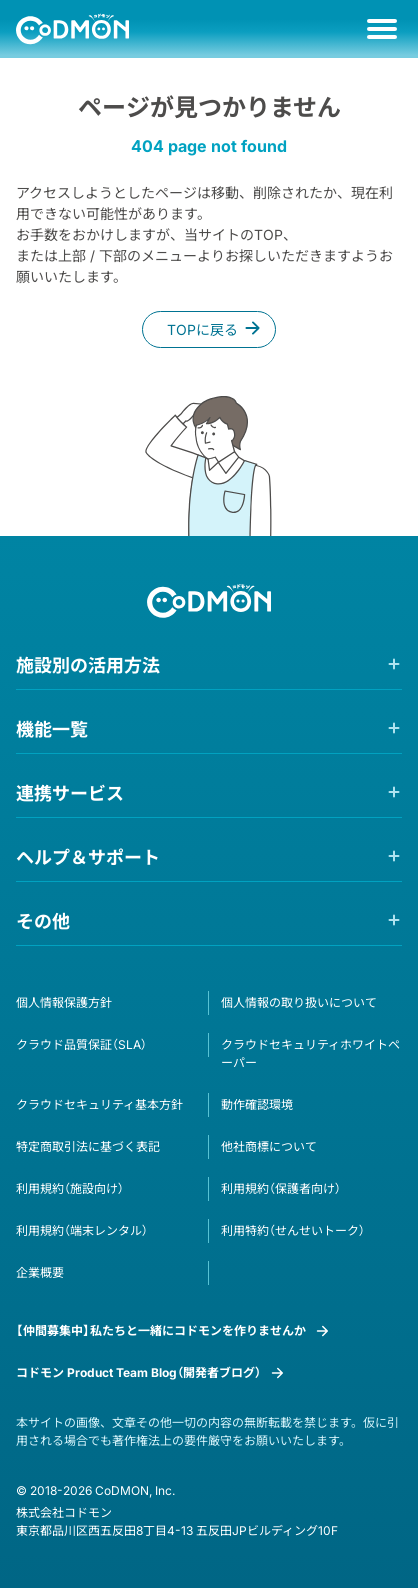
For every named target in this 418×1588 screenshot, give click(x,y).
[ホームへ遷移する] (72, 29)
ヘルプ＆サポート (88, 857)
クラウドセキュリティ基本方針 (99, 1104)
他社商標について (269, 1146)
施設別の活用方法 (88, 665)
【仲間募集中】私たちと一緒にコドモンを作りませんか (161, 1330)
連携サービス (70, 793)
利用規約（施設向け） (70, 1188)
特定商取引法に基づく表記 (88, 1146)
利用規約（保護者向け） (281, 1188)
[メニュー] (382, 29)
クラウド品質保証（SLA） (81, 1044)
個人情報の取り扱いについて (299, 1002)
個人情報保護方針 (64, 1002)
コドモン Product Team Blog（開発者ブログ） (138, 1372)
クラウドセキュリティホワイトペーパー (310, 1053)
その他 (43, 921)
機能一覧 (52, 729)
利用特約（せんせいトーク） (293, 1230)
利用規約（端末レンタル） (82, 1230)
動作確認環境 (257, 1104)
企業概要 (40, 1272)
